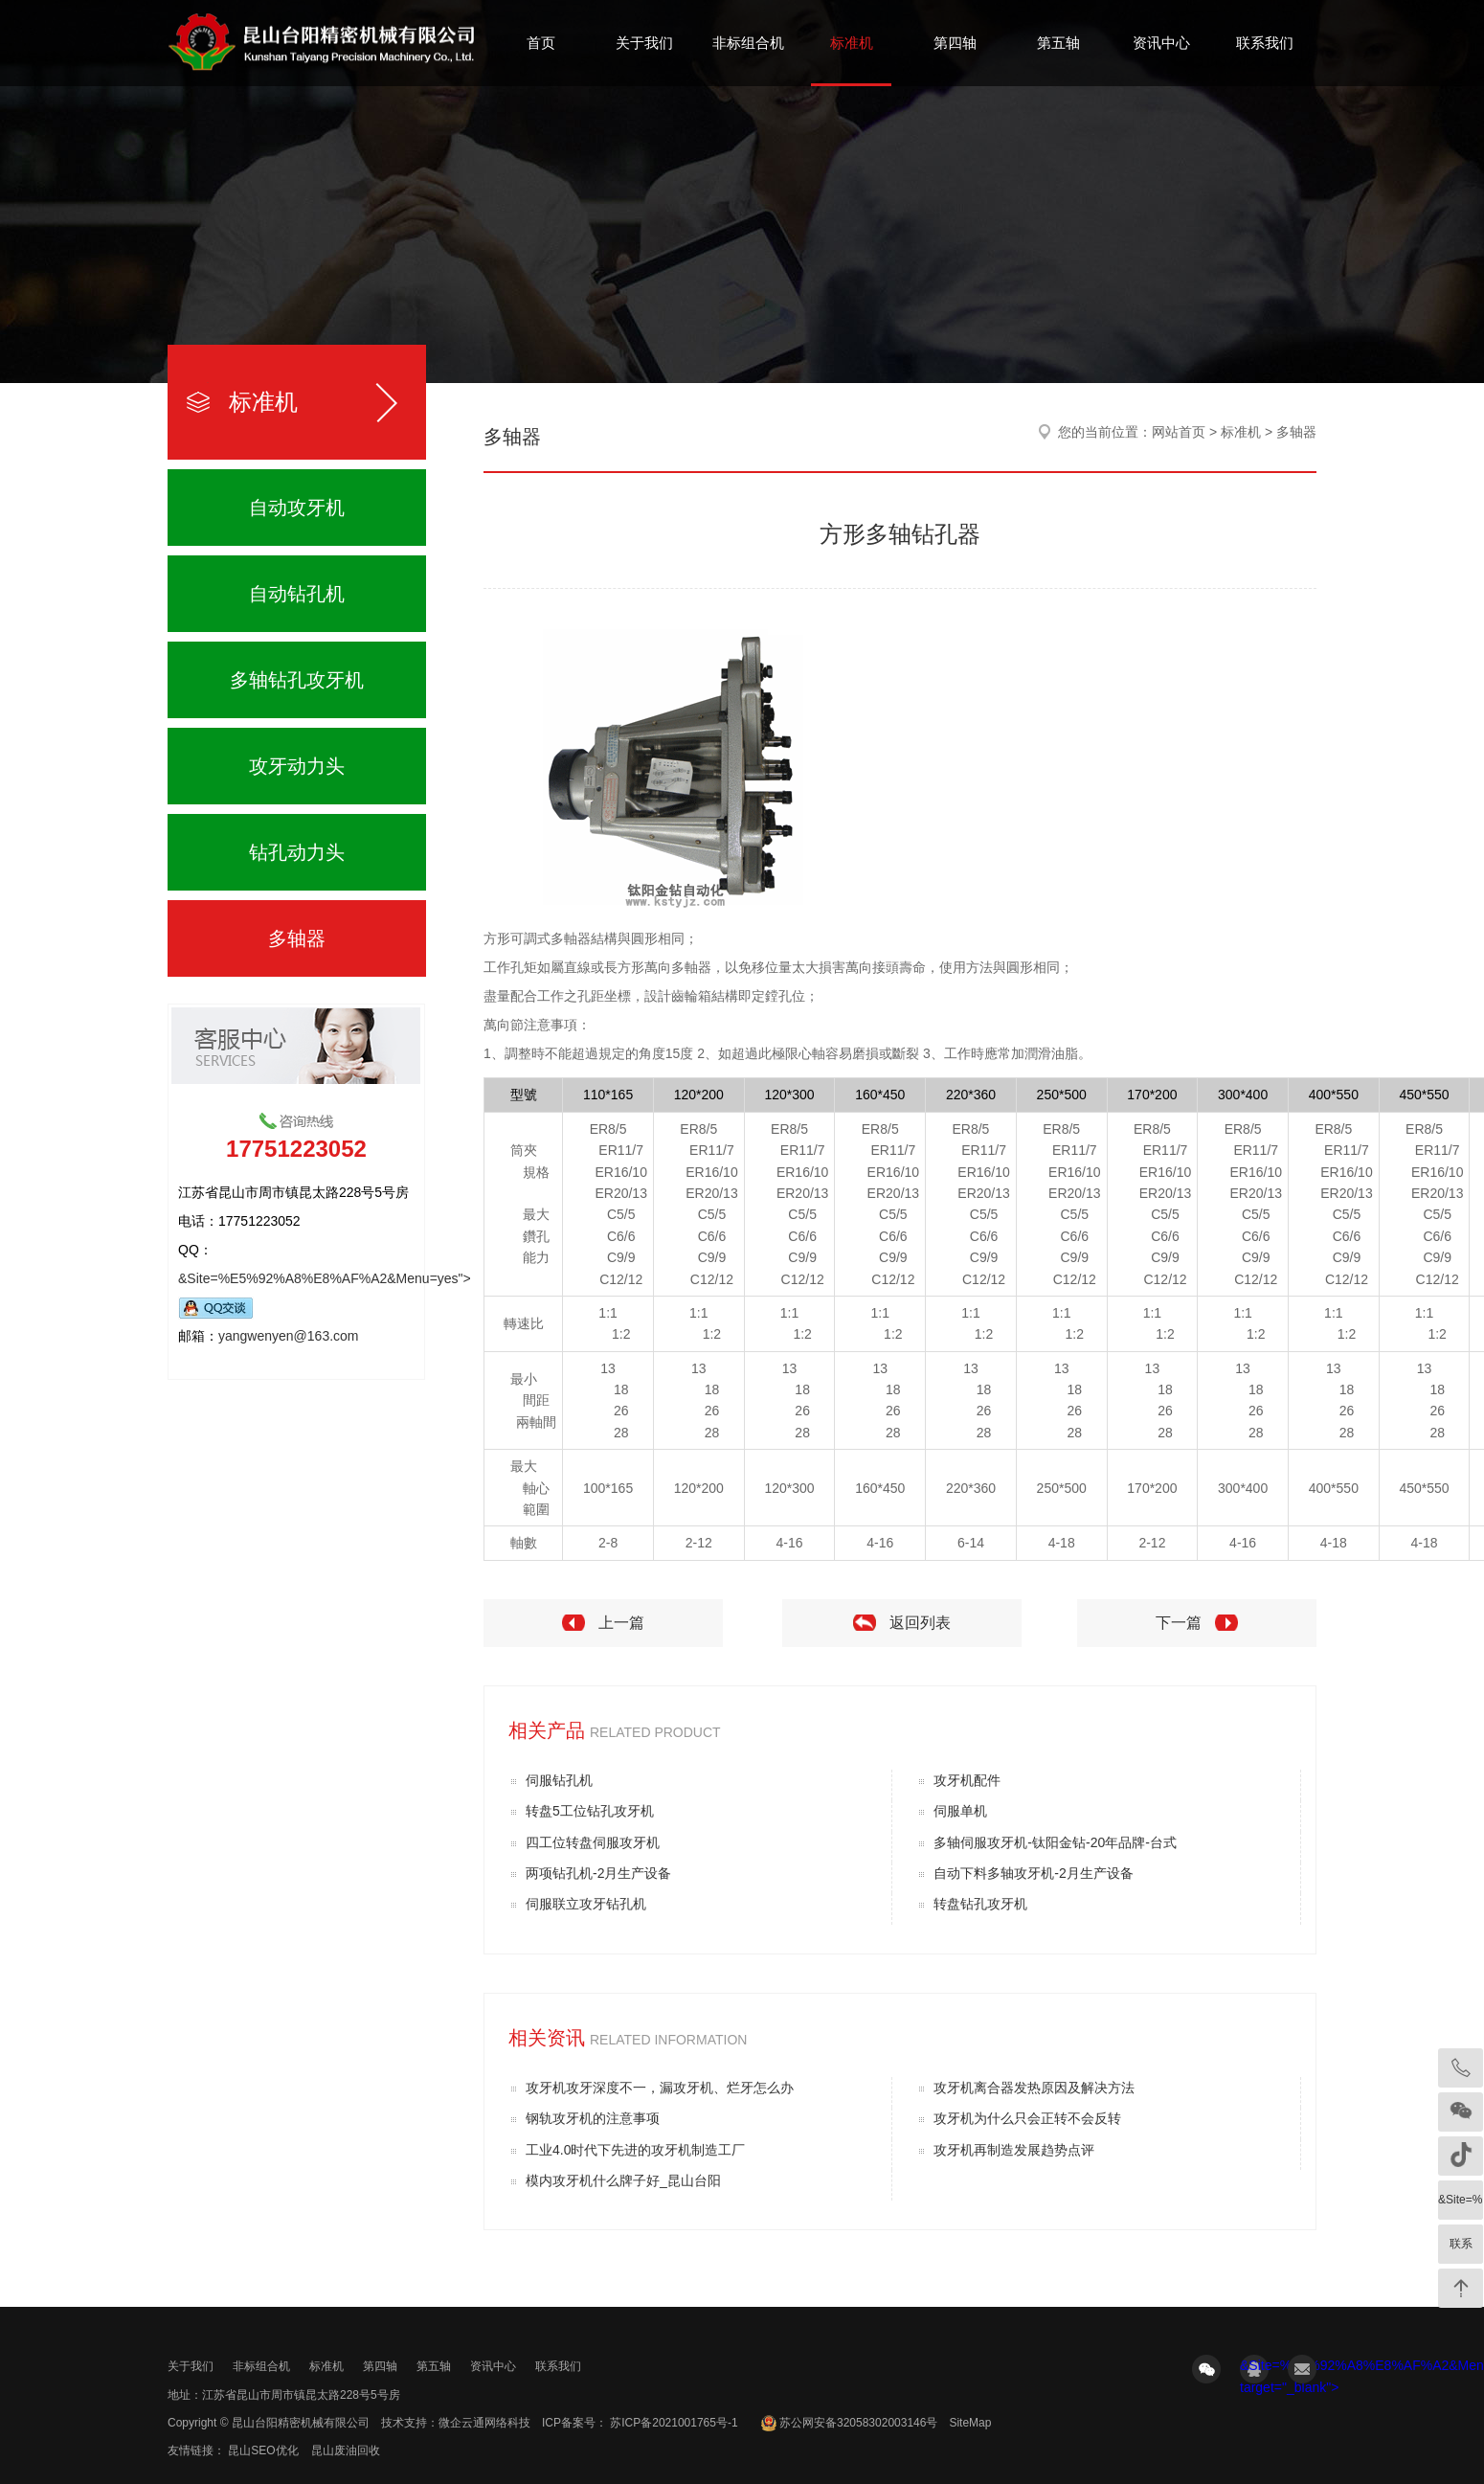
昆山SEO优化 (263, 2450)
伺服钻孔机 (559, 1780)
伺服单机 (960, 1810)
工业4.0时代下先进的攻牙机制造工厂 (635, 2149)
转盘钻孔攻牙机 (980, 1903)
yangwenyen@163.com (288, 1336)
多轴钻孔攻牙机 (297, 679)
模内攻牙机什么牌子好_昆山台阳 (623, 2180)
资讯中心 (1161, 42)
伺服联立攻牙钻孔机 (586, 1903)
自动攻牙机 (297, 507)
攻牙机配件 (967, 1780)
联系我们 (1264, 42)
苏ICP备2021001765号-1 (672, 2422)
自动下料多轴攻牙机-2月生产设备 (1033, 1873)
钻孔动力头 (297, 852)
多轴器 (297, 938)
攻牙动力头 (297, 766)
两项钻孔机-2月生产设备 (598, 1873)
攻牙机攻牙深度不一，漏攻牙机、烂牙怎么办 (660, 2087)
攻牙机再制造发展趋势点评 (1013, 2149)
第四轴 (955, 42)
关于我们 (644, 42)
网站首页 (1178, 432)
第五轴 (1058, 42)
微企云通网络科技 (484, 2422)
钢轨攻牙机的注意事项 (593, 2118)
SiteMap (970, 2422)
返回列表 (920, 1623)
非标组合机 (748, 42)
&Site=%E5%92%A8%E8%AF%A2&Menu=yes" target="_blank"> (1254, 2370)
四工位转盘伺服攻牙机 (593, 1842)
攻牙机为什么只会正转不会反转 (1027, 2118)
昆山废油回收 (345, 2450)
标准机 (851, 42)
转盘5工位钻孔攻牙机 (590, 1810)
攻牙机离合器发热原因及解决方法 (1034, 2087)
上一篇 (621, 1623)
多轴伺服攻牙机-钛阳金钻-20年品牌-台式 (1055, 1842)
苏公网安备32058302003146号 (858, 2422)
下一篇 (1179, 1623)
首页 (541, 42)
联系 (1461, 2243)
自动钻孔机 (297, 593)
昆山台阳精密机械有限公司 (301, 2422)
